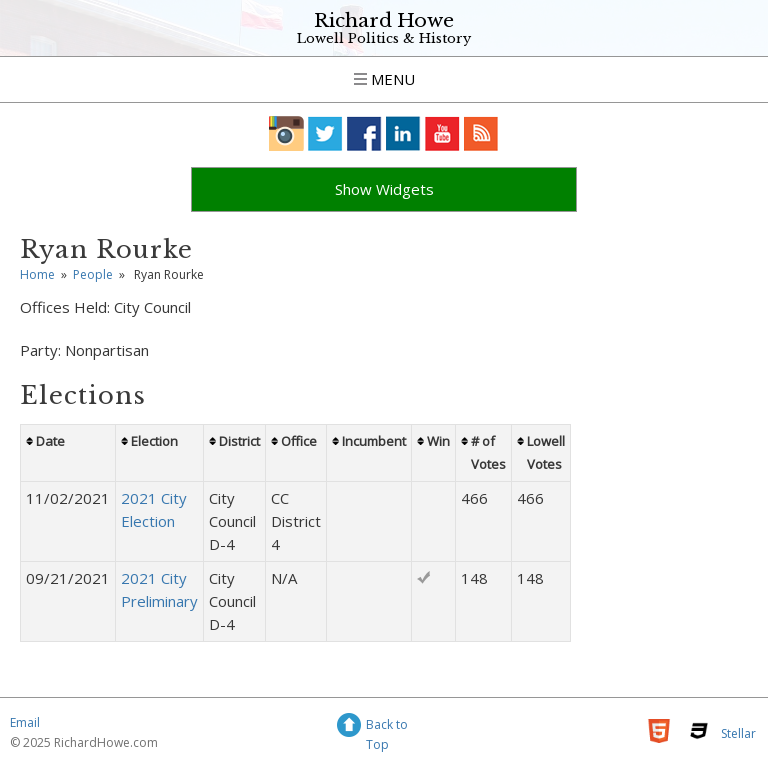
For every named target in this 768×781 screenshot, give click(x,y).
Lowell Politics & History (384, 38)
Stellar (738, 733)
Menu (384, 79)
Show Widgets (384, 189)
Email (25, 722)
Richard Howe (384, 20)
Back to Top (387, 727)
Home (37, 274)
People (93, 274)
